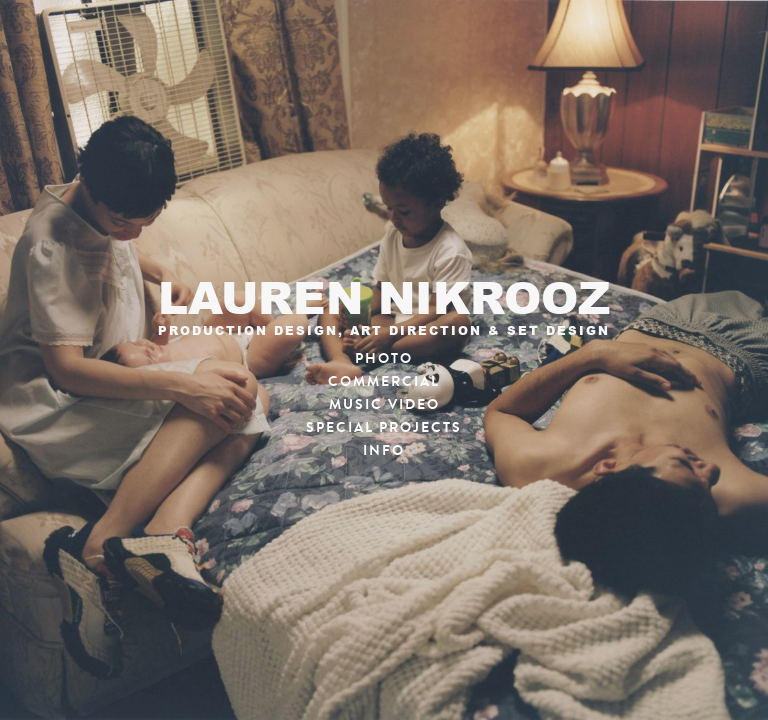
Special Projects (384, 427)
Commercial (384, 381)
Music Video (384, 404)
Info (384, 450)
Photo (384, 358)
